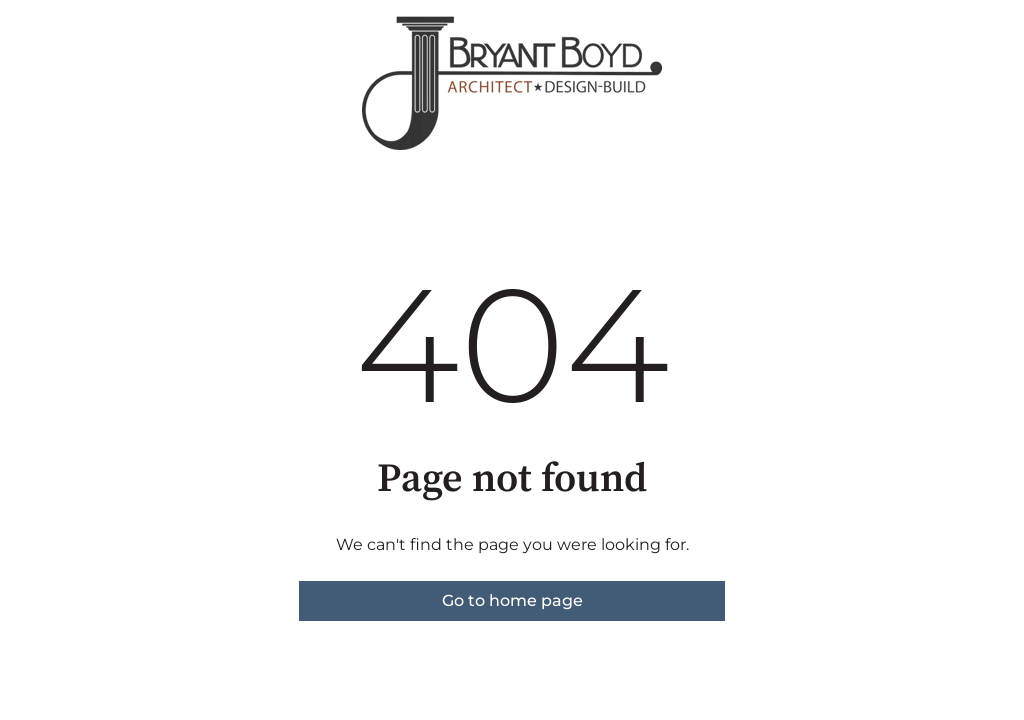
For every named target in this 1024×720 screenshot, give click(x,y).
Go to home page (512, 600)
